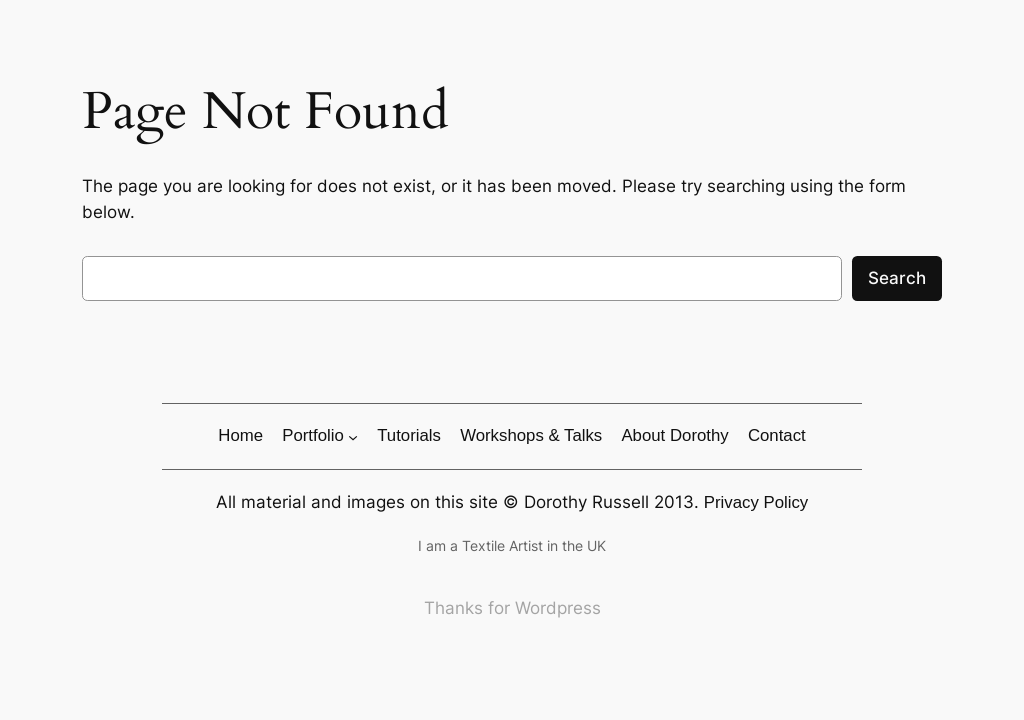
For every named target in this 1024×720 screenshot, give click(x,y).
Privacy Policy (756, 502)
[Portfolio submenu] (353, 436)
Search (897, 278)
